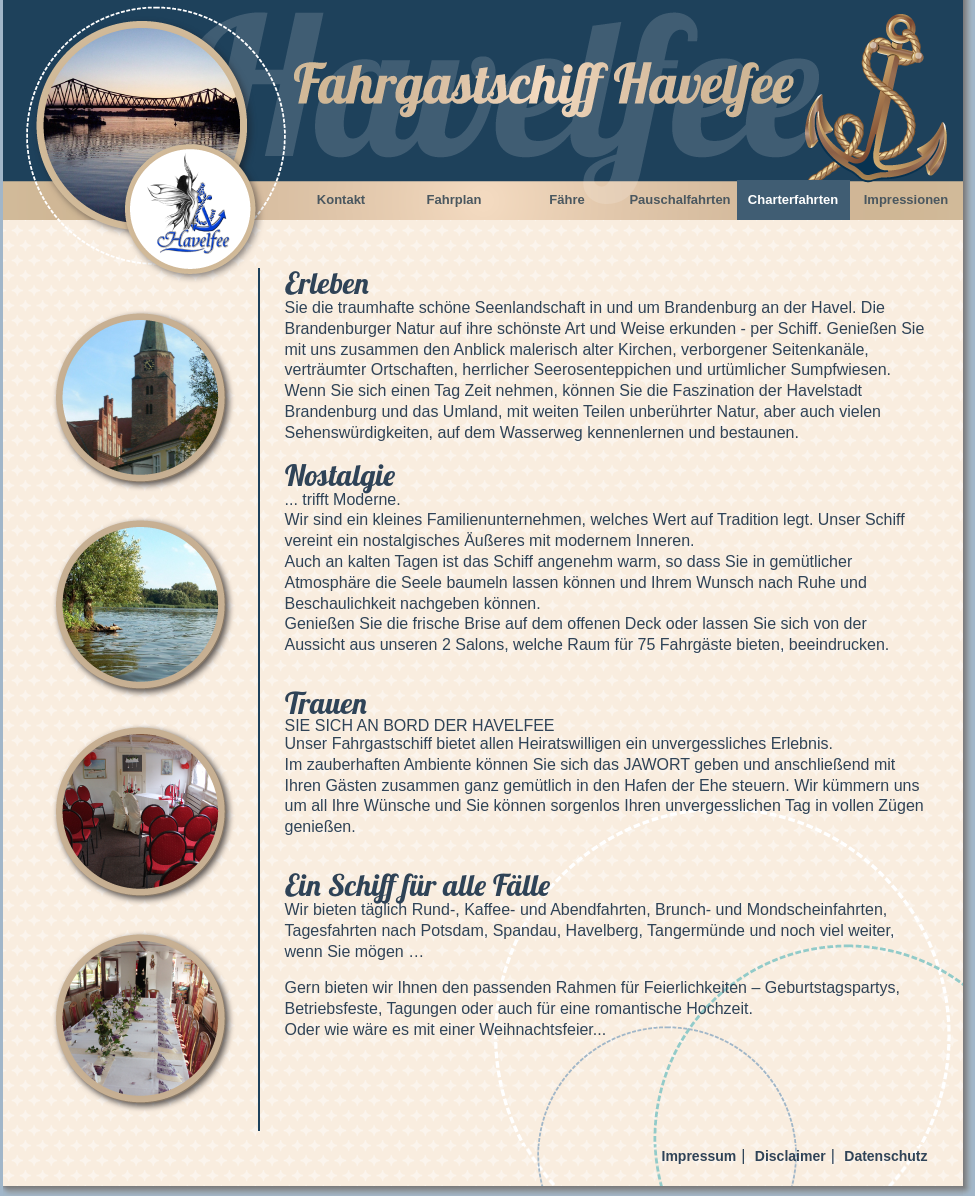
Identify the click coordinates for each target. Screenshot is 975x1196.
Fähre (566, 199)
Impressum (699, 1156)
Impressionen (906, 199)
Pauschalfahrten (679, 199)
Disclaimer (790, 1156)
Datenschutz (885, 1156)
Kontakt (341, 199)
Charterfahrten (793, 199)
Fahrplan (454, 199)
